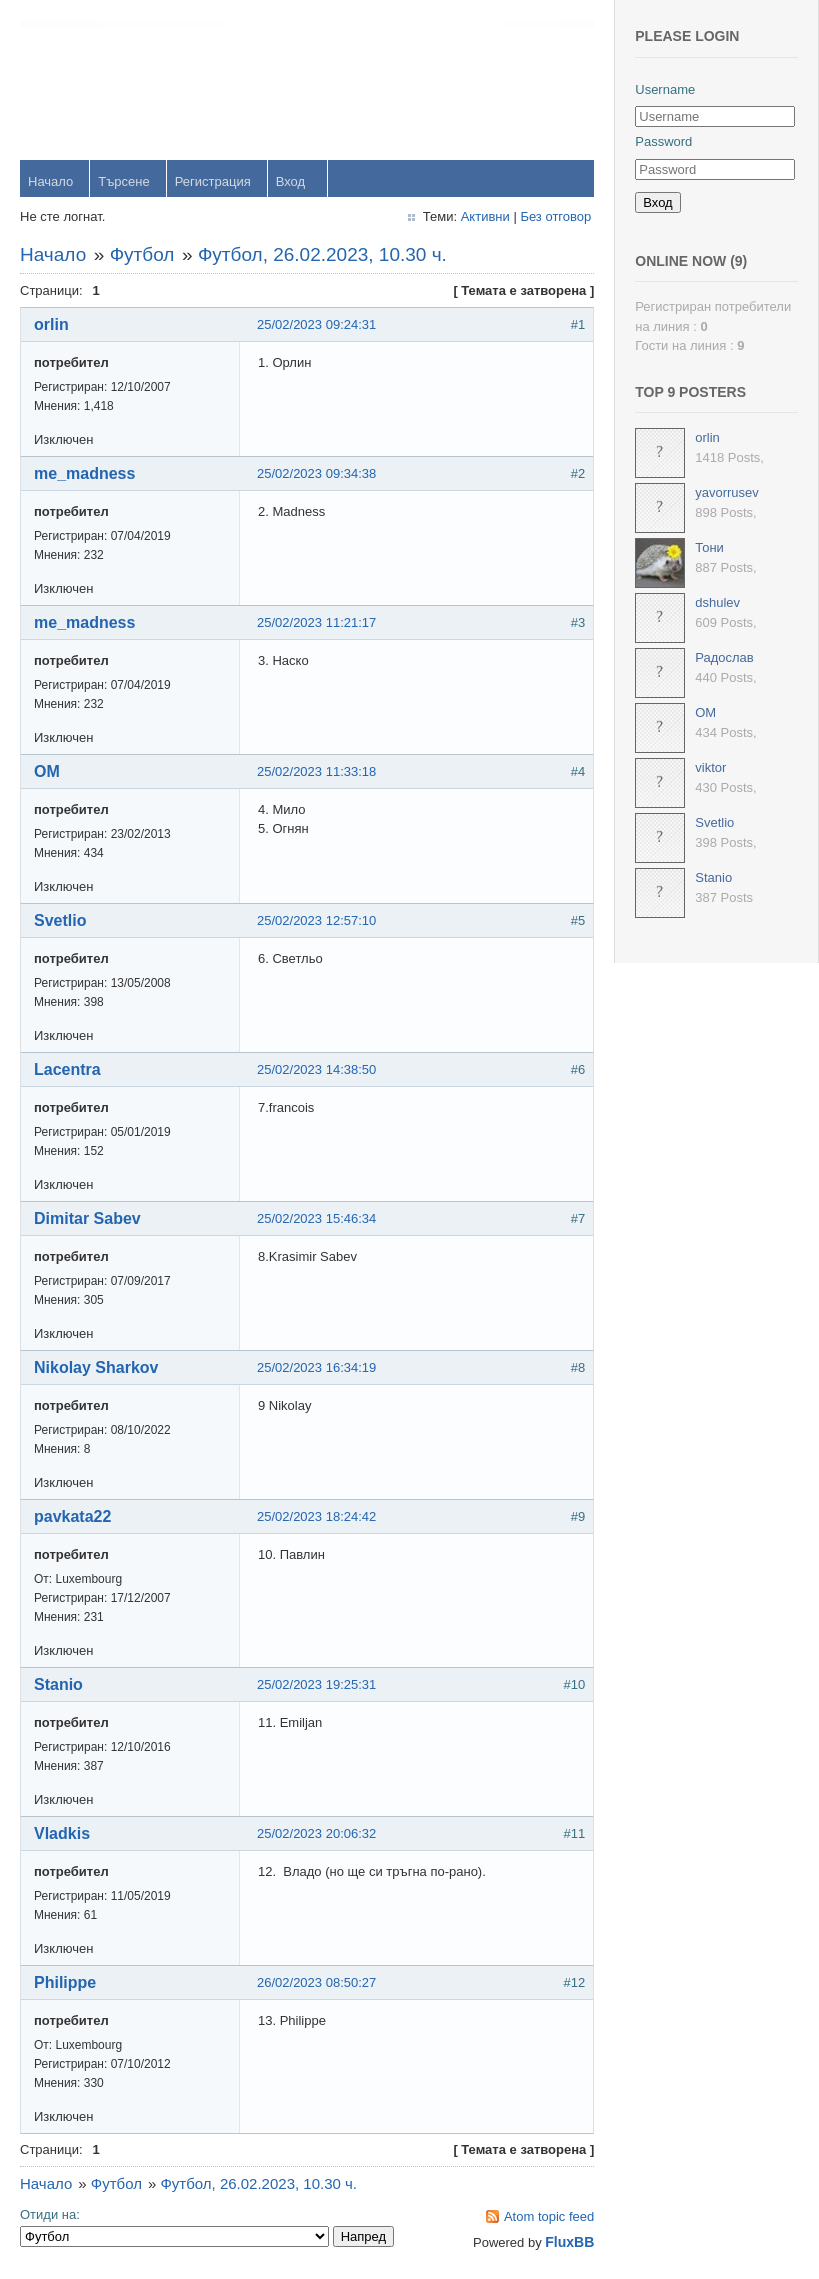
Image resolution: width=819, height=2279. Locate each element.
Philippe (65, 1982)
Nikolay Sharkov (96, 1367)
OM (47, 771)
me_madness (84, 473)
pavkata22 (72, 1516)
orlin (51, 324)
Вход (290, 181)
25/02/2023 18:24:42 (316, 1516)
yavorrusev (727, 492)
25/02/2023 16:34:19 (316, 1367)
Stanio (58, 1684)
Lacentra (67, 1069)
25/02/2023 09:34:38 (316, 473)
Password (663, 141)
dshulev (717, 602)
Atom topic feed (549, 2216)
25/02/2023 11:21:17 (316, 622)
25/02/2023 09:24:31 (316, 324)
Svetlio (60, 920)
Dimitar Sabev (87, 1218)
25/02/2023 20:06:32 (316, 1833)
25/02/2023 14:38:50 (316, 1069)
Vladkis (62, 1833)
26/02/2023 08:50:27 (316, 1982)
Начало (50, 181)
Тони (709, 547)
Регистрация (213, 181)
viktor (710, 767)
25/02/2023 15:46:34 (316, 1218)
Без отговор (555, 216)
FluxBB (569, 2242)
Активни (485, 216)
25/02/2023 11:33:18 (316, 771)
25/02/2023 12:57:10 (316, 920)
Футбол (142, 254)
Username (665, 89)
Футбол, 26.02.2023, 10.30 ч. (322, 254)
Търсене (123, 181)
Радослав (724, 657)
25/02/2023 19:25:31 (316, 1684)
